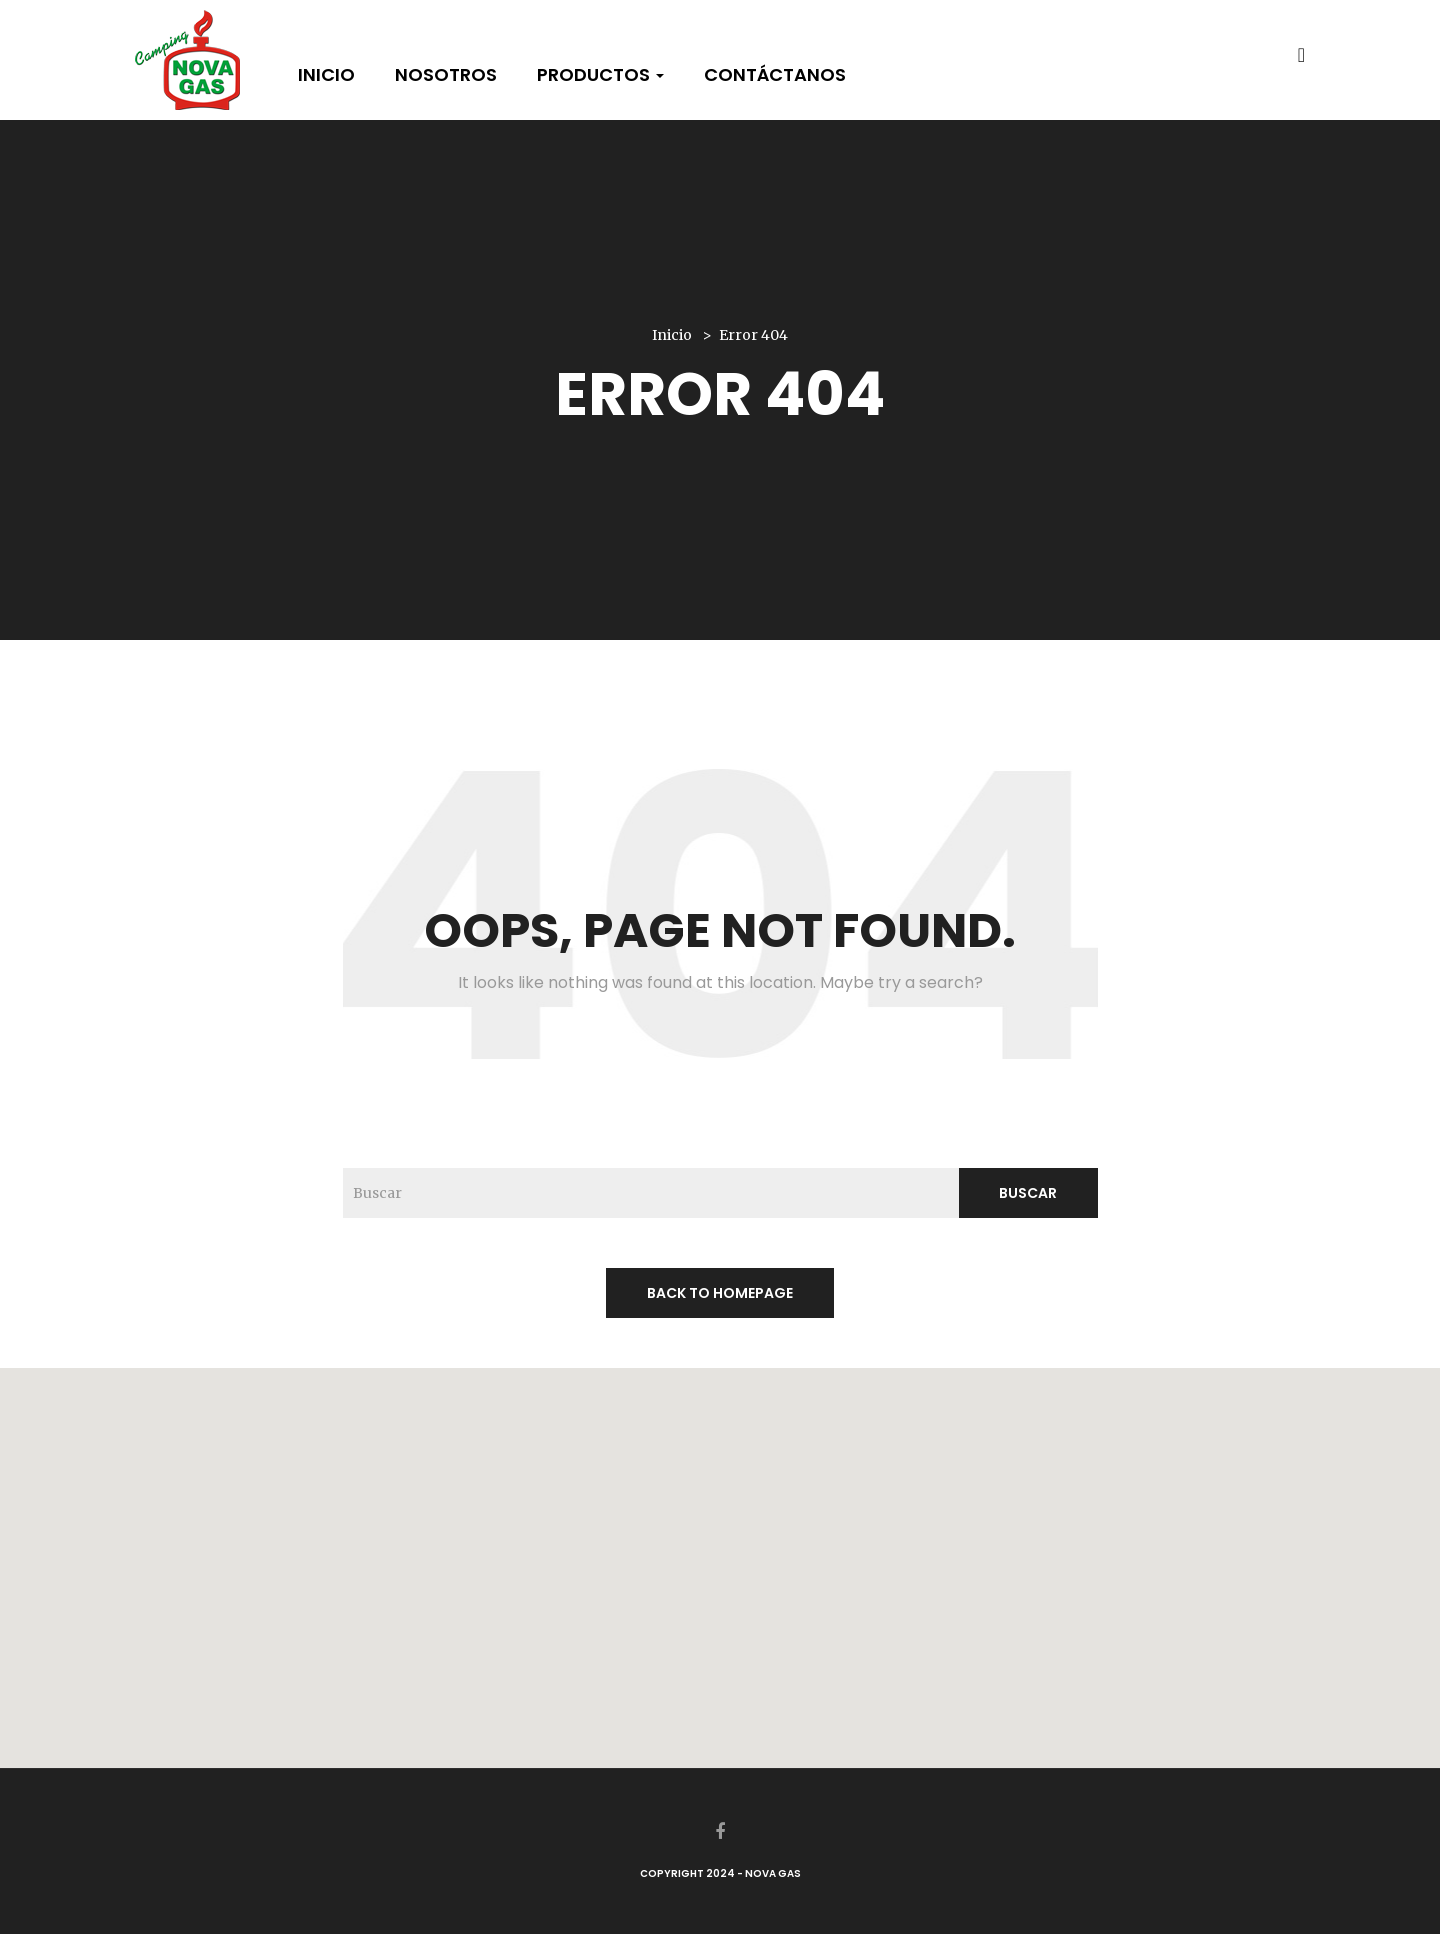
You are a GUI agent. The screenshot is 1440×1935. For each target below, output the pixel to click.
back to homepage (720, 1293)
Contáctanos (775, 74)
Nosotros (446, 74)
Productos (600, 74)
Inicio (326, 74)
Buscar (1028, 1193)
